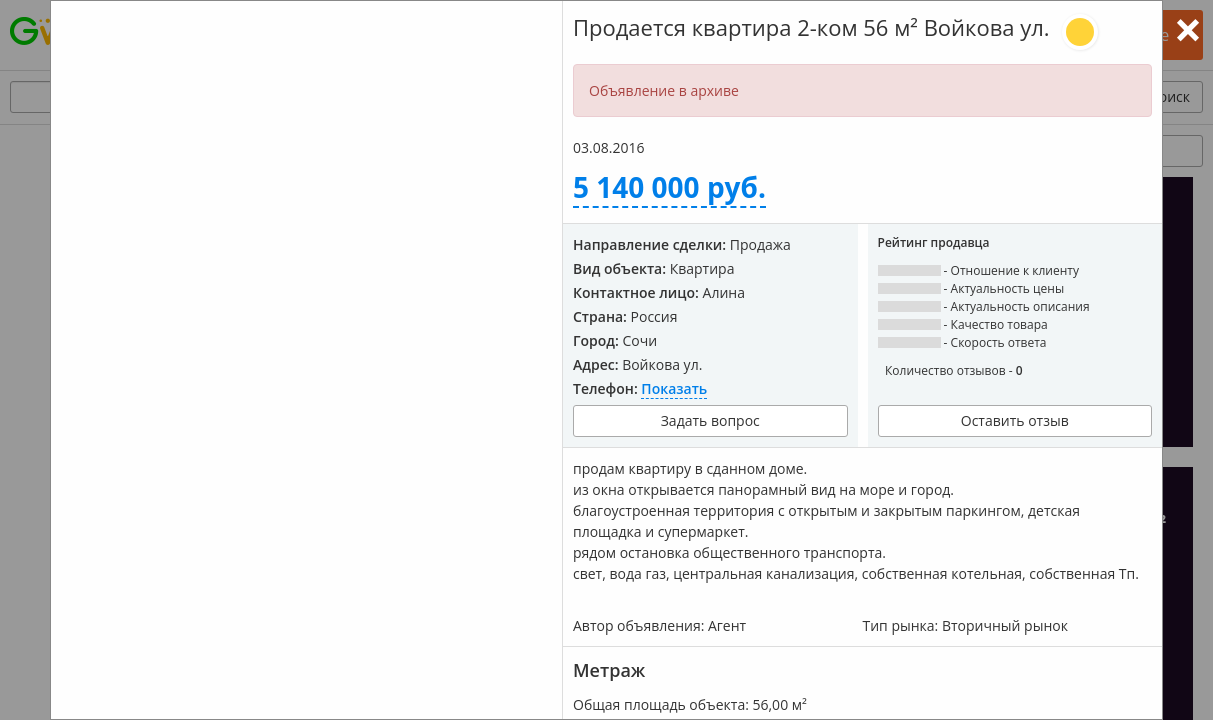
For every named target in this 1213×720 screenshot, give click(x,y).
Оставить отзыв (1015, 420)
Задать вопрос (710, 420)
